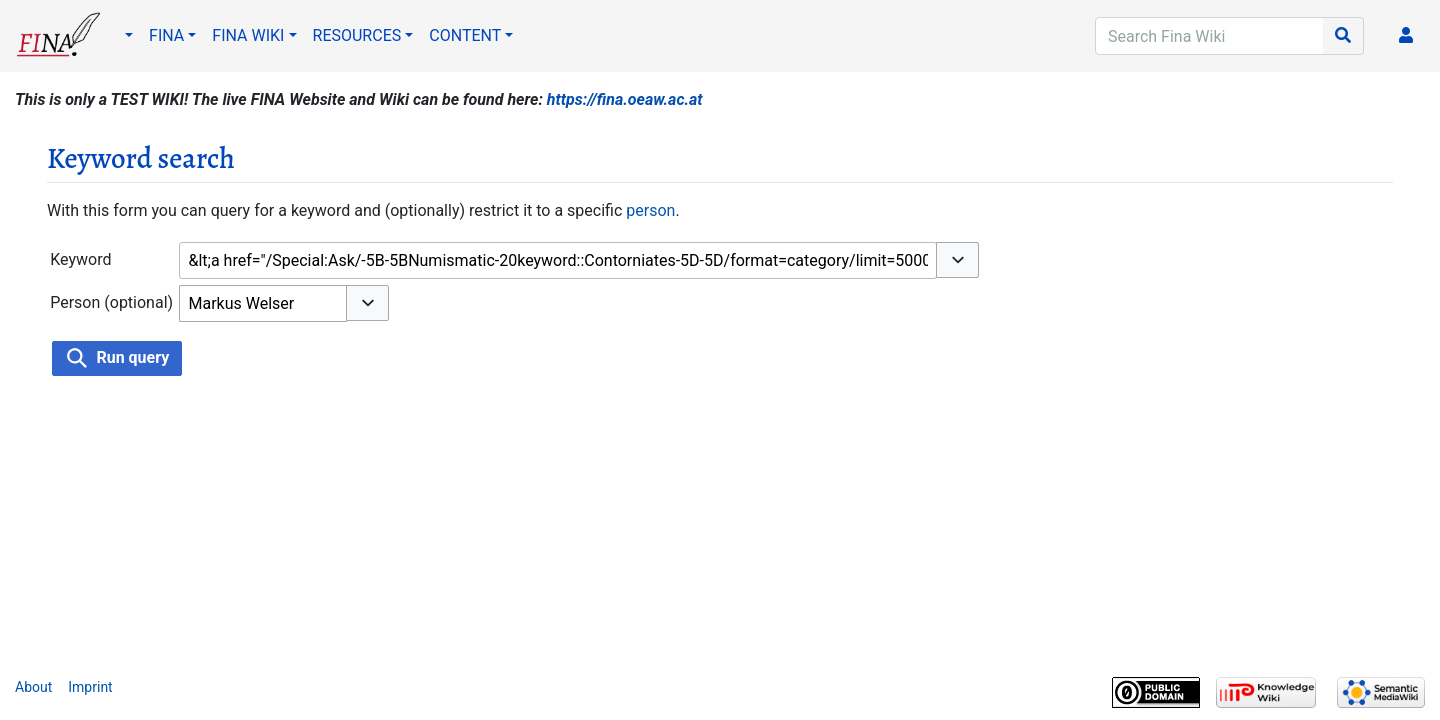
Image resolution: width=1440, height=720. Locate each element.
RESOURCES (357, 35)
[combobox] (558, 260)
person (650, 210)
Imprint (90, 687)
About (33, 687)
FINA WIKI (248, 35)
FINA (166, 35)
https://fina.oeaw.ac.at (625, 99)
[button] (957, 260)
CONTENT (465, 35)
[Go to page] (1343, 36)
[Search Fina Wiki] (1209, 36)
